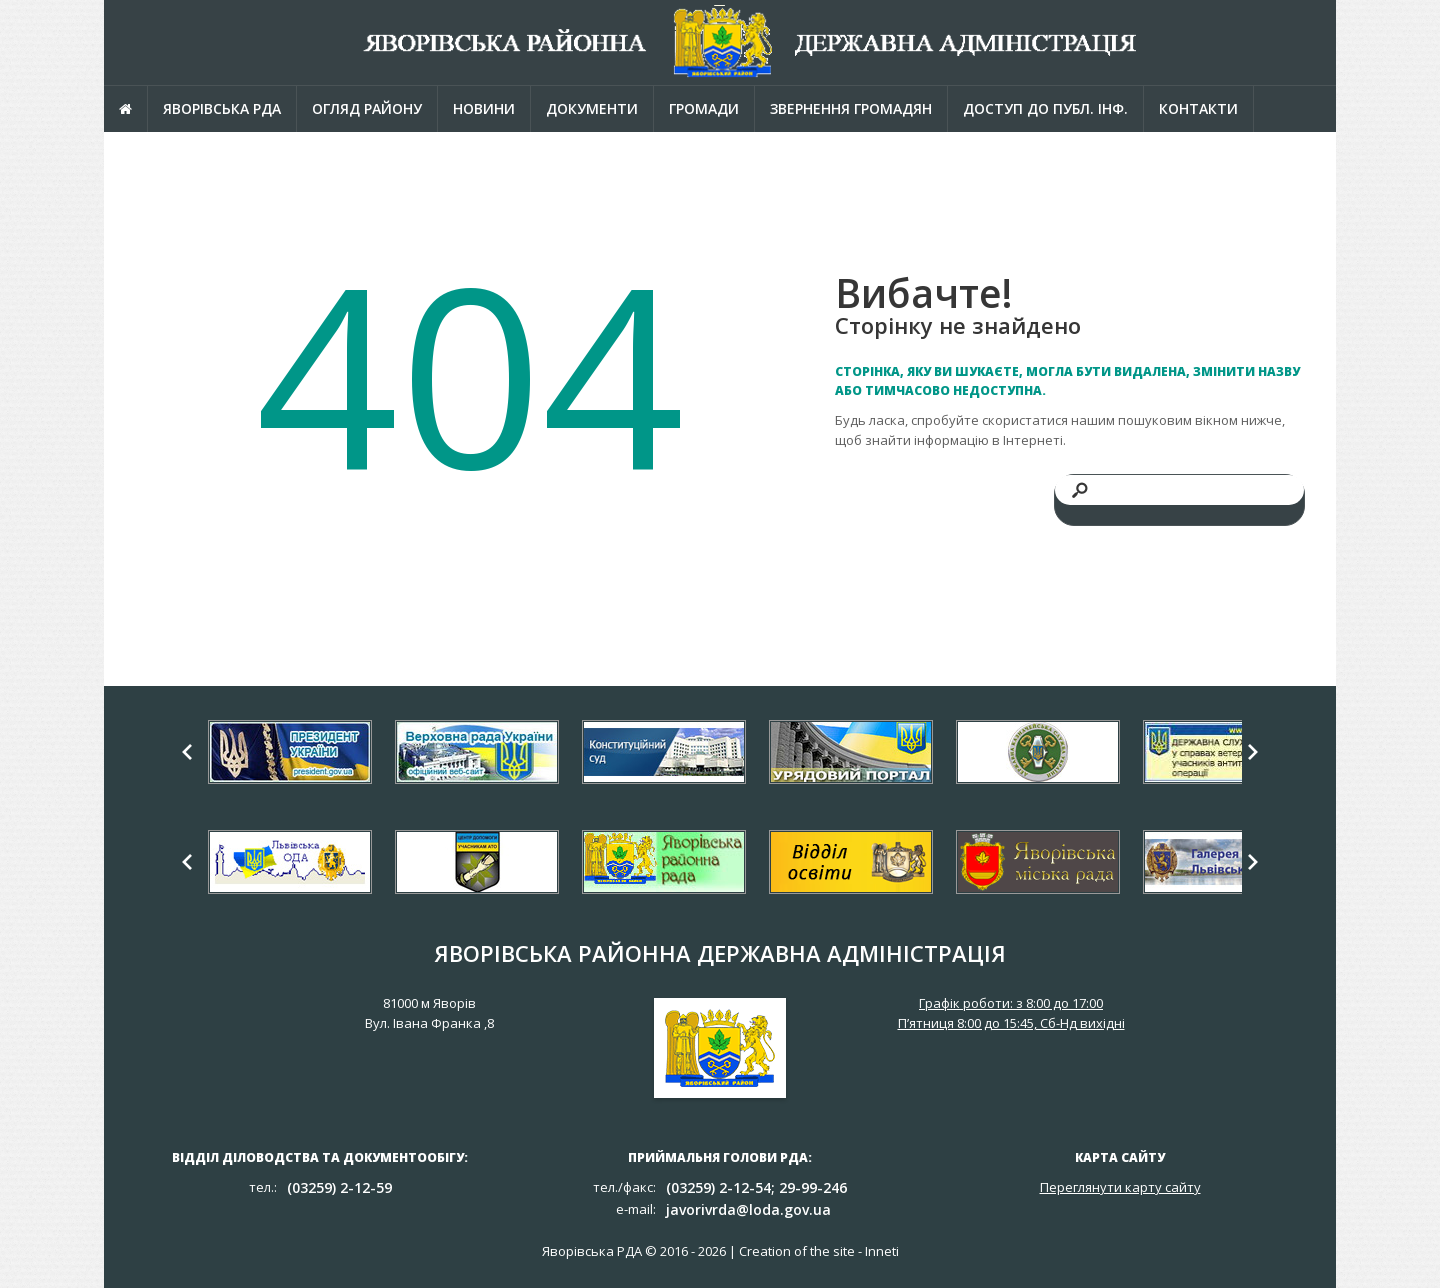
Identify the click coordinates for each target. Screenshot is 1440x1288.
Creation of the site (797, 1251)
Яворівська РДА (222, 108)
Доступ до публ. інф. (1045, 108)
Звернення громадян (851, 108)
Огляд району (367, 108)
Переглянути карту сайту (1120, 1187)
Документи (592, 108)
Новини (484, 108)
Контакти (1198, 108)
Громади (704, 108)
